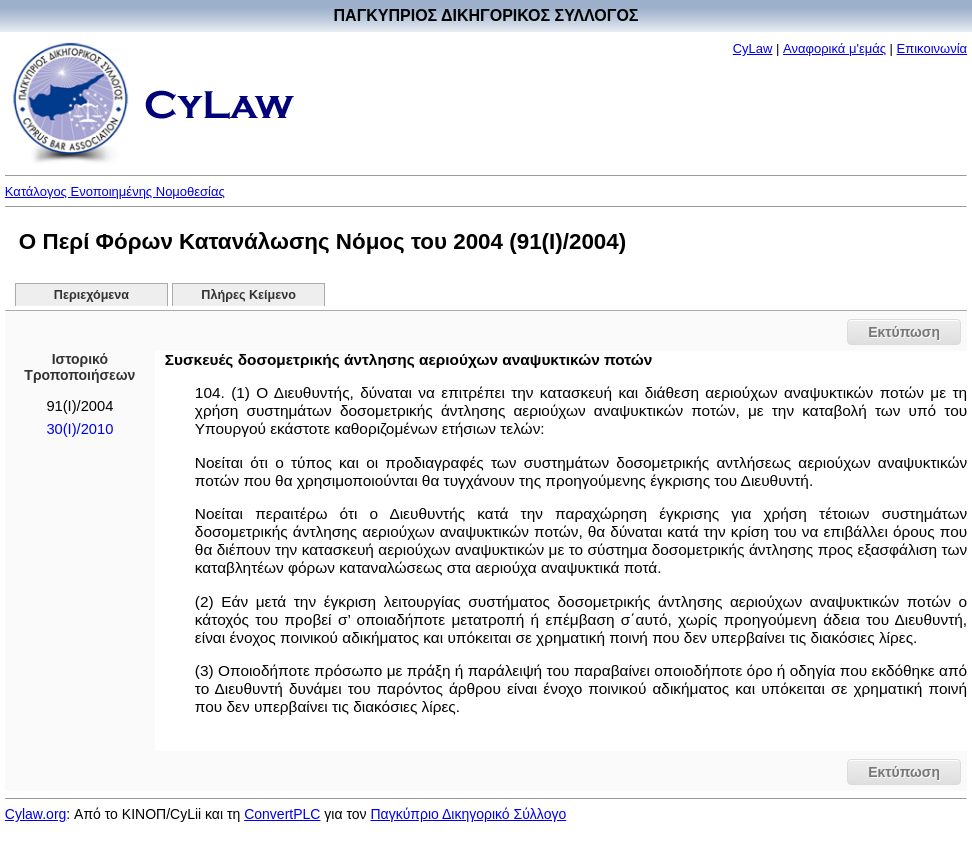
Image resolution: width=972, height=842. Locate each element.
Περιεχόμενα (91, 295)
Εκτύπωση (904, 332)
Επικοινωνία (932, 48)
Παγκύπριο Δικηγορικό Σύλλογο (468, 814)
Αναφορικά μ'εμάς (834, 48)
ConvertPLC (282, 814)
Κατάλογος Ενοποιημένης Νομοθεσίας (115, 191)
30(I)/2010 (79, 429)
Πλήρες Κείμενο (248, 295)
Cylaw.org (35, 814)
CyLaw (753, 48)
